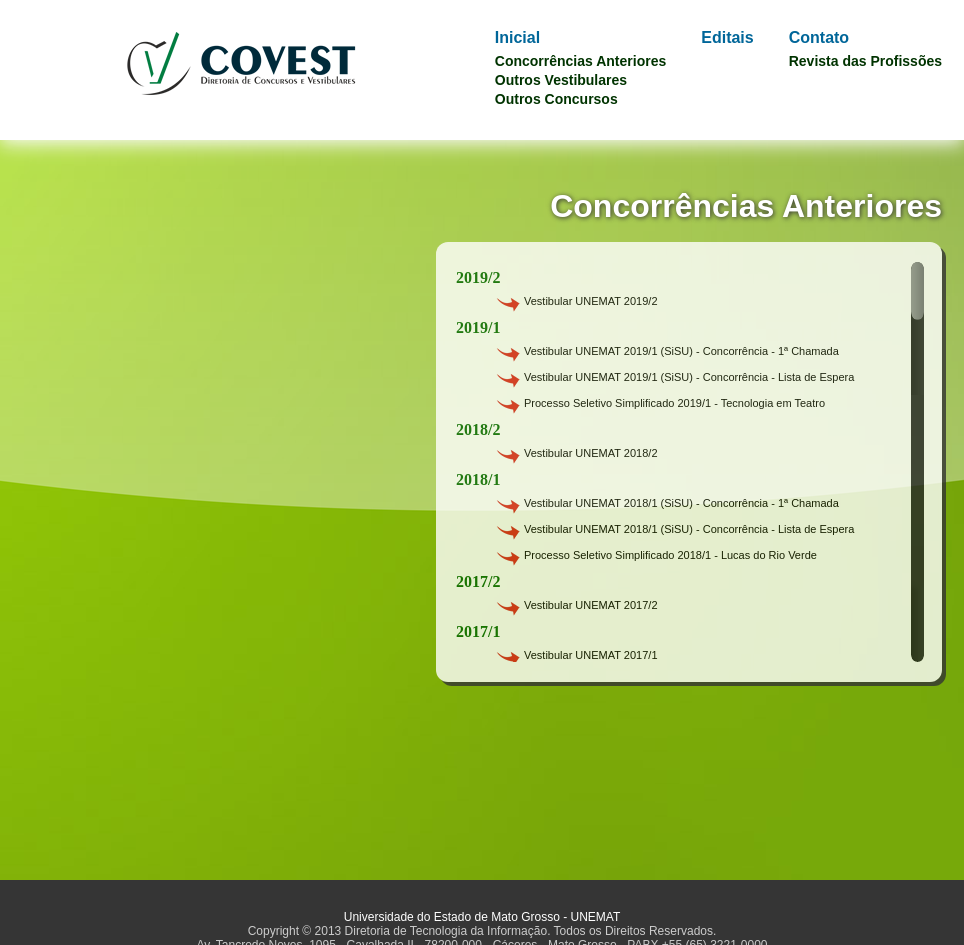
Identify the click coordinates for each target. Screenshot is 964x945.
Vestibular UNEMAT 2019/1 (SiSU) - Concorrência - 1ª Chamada (681, 351)
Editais (727, 37)
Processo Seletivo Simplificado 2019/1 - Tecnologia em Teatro (674, 403)
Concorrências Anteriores (580, 61)
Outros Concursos (556, 99)
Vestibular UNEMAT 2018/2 (591, 453)
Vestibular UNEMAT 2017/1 (591, 655)
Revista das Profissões (865, 61)
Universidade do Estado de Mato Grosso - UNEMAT (482, 917)
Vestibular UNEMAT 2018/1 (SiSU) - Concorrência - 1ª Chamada (681, 503)
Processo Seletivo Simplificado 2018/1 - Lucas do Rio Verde (670, 555)
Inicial (517, 37)
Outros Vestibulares (561, 80)
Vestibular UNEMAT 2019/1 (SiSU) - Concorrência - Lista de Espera (689, 377)
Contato (819, 37)
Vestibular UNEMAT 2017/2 (591, 605)
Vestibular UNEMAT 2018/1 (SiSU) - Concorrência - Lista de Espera (689, 529)
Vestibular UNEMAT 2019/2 (591, 301)
